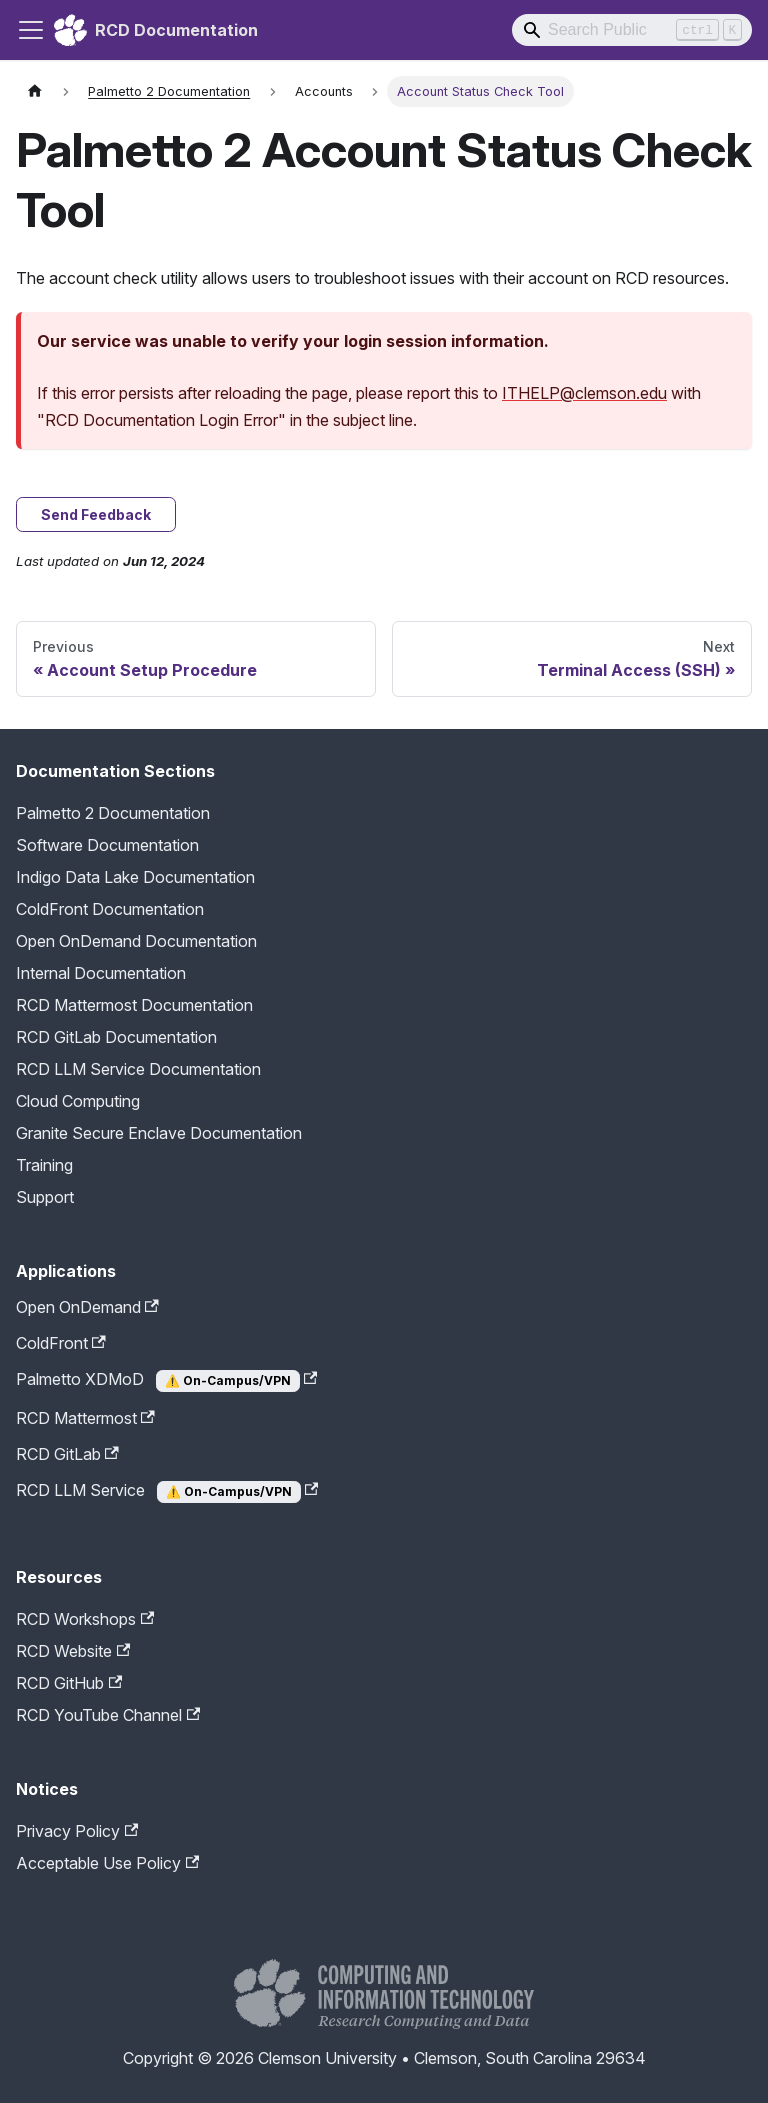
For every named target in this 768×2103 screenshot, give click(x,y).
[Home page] (35, 91)
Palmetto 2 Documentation (113, 813)
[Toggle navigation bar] (31, 30)
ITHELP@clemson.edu (584, 393)
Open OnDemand (87, 1307)
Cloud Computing (78, 1101)
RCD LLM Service (167, 1491)
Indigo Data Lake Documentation (135, 877)
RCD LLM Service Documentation (138, 1069)
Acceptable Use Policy (107, 1863)
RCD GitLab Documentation (116, 1037)
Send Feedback (96, 514)
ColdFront (61, 1343)
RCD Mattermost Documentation (134, 1005)
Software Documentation (107, 845)
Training (44, 1165)
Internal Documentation (101, 973)
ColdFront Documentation (110, 909)
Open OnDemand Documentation (136, 941)
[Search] (632, 30)
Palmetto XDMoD (166, 1380)
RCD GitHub (69, 1683)
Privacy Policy (77, 1831)
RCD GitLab (67, 1454)
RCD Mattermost (85, 1418)
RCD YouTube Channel (108, 1715)
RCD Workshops (85, 1619)
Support (45, 1197)
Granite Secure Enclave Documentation (159, 1133)
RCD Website (73, 1651)
